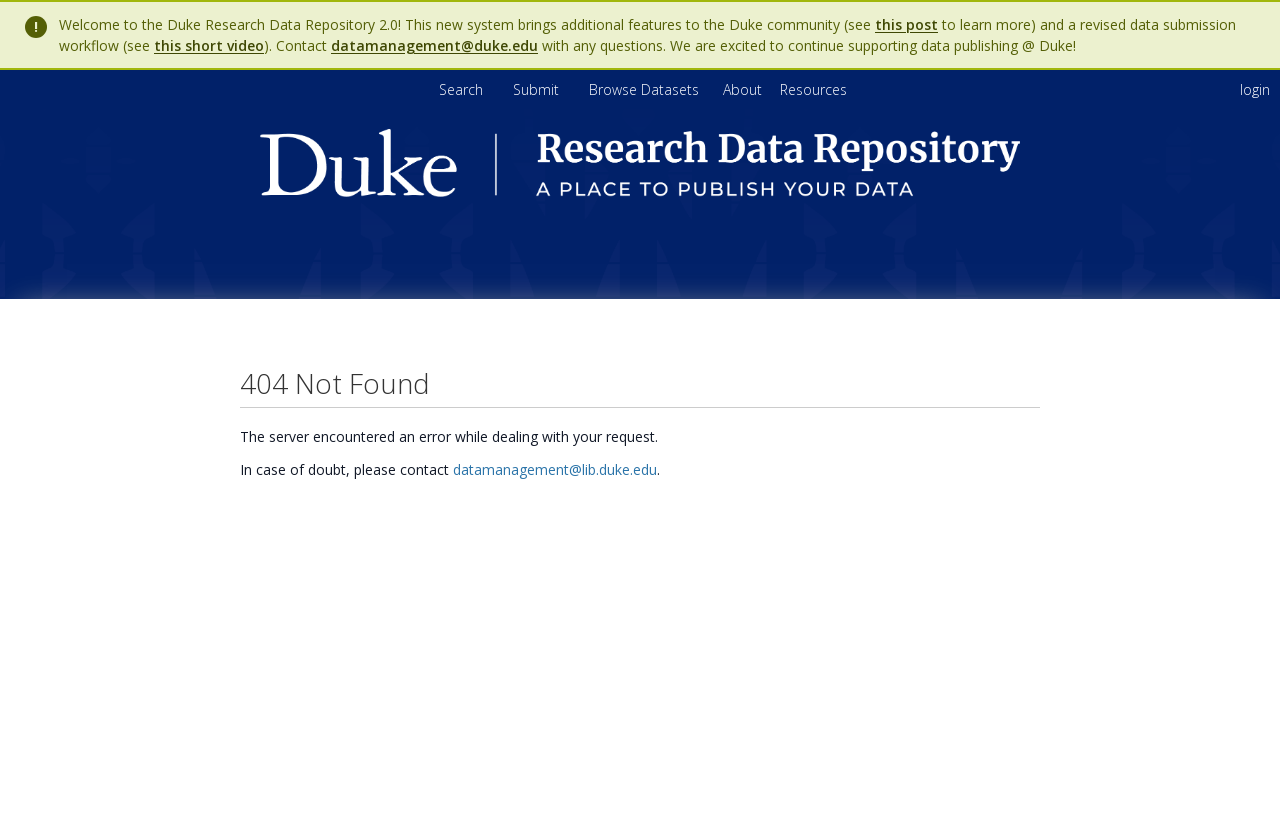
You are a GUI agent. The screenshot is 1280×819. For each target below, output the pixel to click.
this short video (209, 45)
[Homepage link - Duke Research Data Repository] (640, 191)
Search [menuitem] (461, 89)
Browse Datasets (646, 89)
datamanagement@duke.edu (434, 45)
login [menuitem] (1255, 89)
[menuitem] (744, 89)
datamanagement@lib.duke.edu (555, 469)
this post (906, 24)
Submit (538, 89)
